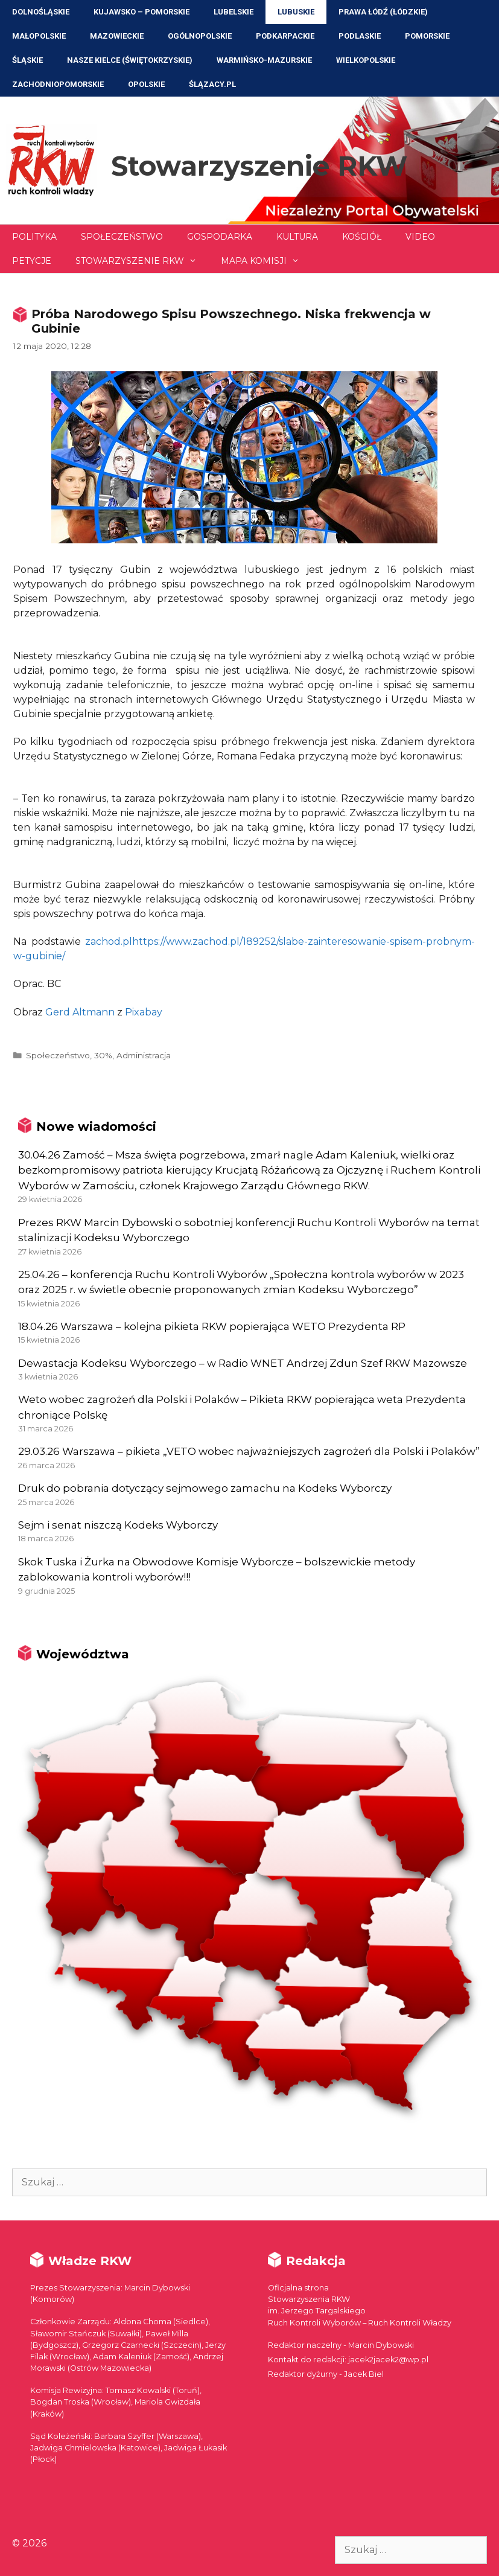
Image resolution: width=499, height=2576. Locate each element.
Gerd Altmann (80, 1012)
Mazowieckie (117, 35)
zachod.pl (108, 941)
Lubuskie (296, 11)
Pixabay (143, 1012)
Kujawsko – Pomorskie (141, 11)
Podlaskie (359, 35)
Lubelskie (233, 11)
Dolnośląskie (40, 11)
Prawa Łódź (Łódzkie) (383, 11)
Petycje (31, 260)
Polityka (34, 236)
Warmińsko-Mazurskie (264, 60)
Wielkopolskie (365, 60)
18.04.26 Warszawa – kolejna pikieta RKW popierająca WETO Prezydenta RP (211, 1326)
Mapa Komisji (266, 261)
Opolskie (146, 84)
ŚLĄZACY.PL (212, 84)
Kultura (297, 236)
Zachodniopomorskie (58, 84)
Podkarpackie (285, 35)
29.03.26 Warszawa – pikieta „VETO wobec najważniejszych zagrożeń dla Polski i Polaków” (249, 1451)
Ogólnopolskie (200, 35)
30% (103, 1055)
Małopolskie (39, 35)
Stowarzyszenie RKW (259, 165)
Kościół (361, 236)
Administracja (143, 1055)
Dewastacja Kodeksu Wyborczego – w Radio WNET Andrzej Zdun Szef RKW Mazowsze (242, 1363)
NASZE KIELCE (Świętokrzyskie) (129, 60)
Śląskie (27, 60)
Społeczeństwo (122, 236)
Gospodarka (219, 236)
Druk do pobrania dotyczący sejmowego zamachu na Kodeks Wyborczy (205, 1488)
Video (420, 236)
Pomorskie (427, 35)
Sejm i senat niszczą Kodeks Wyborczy (118, 1525)
